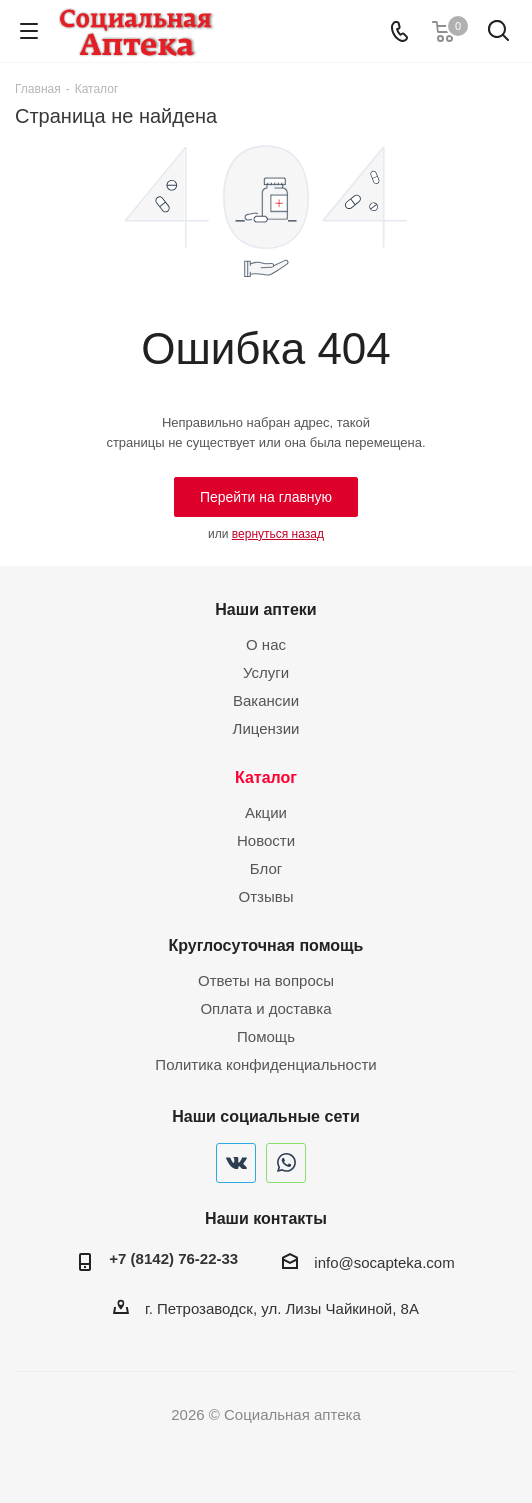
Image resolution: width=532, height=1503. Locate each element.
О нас (266, 644)
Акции (266, 812)
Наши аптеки (265, 609)
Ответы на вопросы (266, 980)
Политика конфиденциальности (265, 1064)
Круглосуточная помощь (266, 945)
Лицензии (266, 728)
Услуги (266, 672)
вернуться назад (278, 534)
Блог (266, 868)
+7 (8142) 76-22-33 (173, 1258)
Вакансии (266, 700)
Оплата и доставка (265, 1008)
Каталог (266, 777)
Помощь (266, 1036)
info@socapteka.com (384, 1262)
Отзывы (266, 896)
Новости (266, 840)
